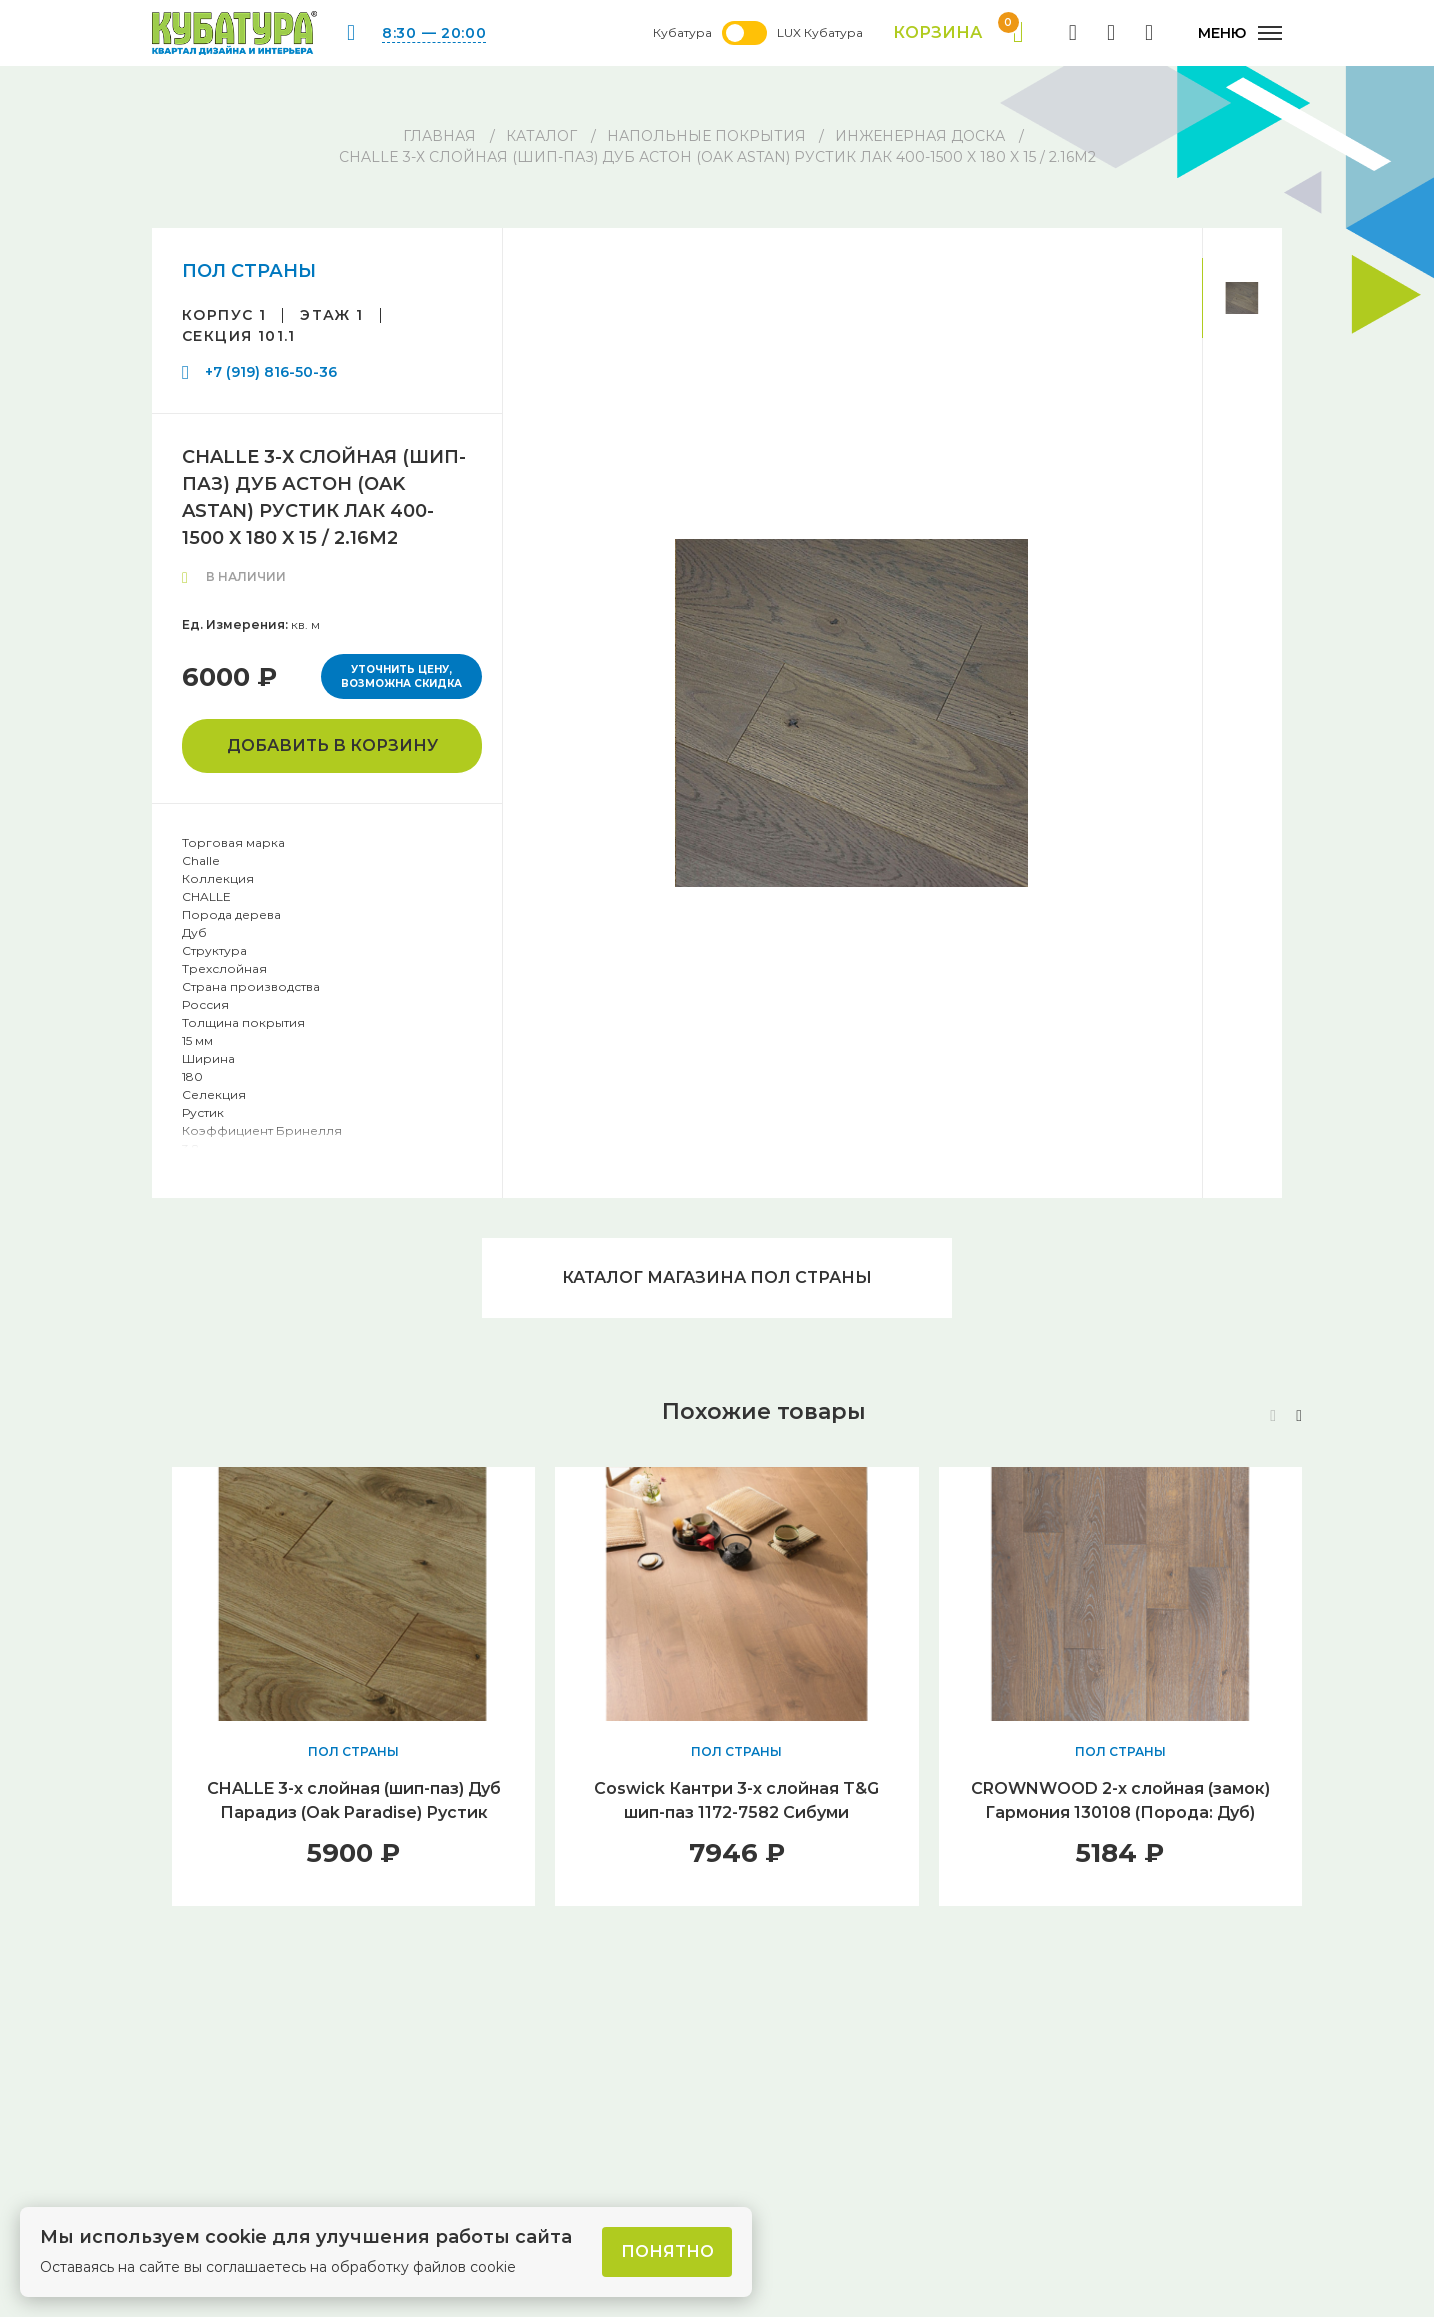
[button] (1299, 1416)
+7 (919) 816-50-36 (271, 372)
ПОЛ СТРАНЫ (249, 271)
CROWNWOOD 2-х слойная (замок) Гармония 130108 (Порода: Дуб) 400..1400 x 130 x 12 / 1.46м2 (1120, 1812)
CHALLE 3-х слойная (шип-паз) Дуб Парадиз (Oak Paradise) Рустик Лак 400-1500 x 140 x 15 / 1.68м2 (354, 1812)
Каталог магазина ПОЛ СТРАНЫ (717, 1277)
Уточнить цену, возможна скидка (401, 676)
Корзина (958, 33)
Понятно (667, 2251)
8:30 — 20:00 (434, 33)
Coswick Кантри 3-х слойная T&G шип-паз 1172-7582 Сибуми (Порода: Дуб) (736, 1812)
